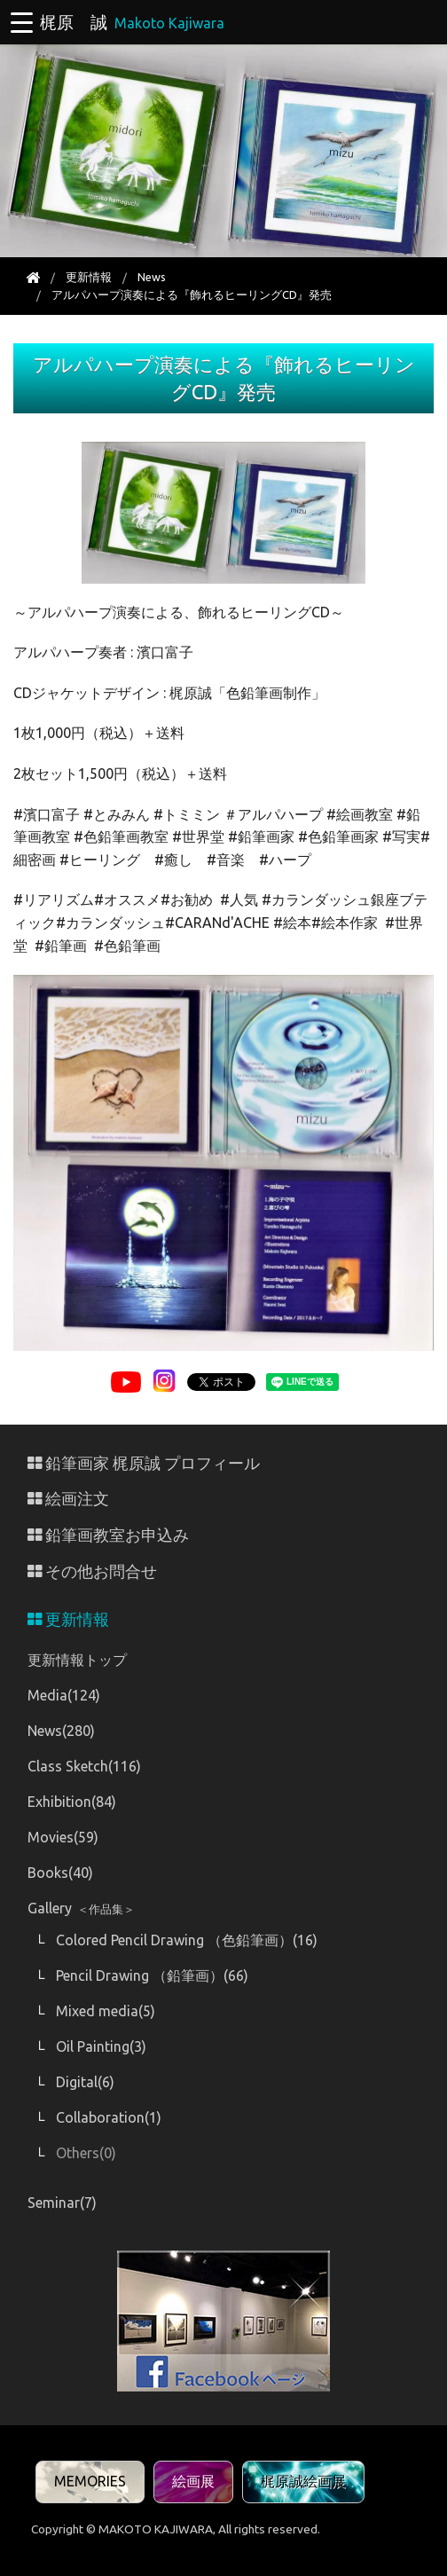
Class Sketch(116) (84, 1766)
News (151, 277)
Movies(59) (62, 1837)
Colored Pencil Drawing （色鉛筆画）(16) (187, 1940)
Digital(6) (85, 2082)
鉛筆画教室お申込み (108, 1535)
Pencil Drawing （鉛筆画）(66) (152, 1975)
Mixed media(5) (105, 2011)
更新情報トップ (77, 1660)
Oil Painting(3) (101, 2046)
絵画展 (193, 2481)
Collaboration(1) (108, 2117)
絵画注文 (68, 1498)
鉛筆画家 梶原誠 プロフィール (143, 1463)
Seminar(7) (62, 2203)
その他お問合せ (92, 1571)
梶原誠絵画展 (303, 2481)
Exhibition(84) (71, 1802)
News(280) (61, 1731)
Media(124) (63, 1695)
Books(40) (60, 1873)
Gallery (81, 1908)
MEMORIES (90, 2481)
